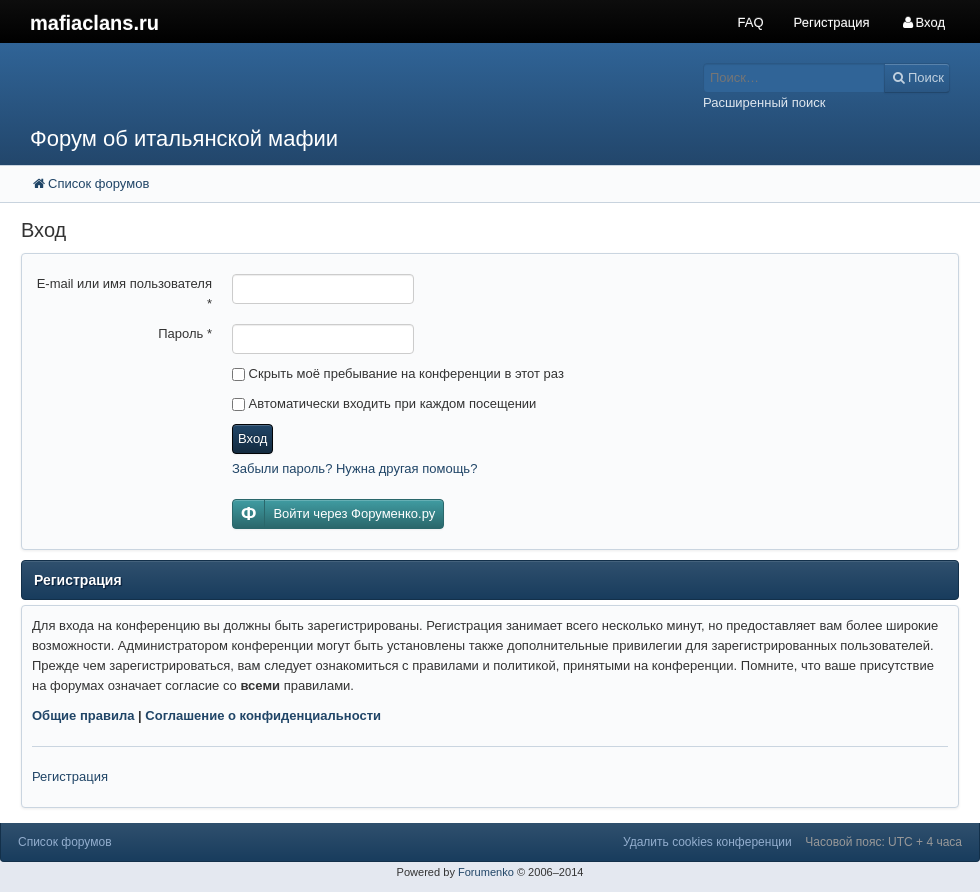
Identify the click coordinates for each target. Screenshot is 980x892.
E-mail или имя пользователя (124, 293)
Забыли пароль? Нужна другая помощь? (354, 468)
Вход (252, 438)
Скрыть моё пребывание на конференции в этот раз (398, 373)
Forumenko (486, 872)
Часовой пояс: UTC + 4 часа (883, 842)
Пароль (185, 333)
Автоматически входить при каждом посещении (384, 403)
